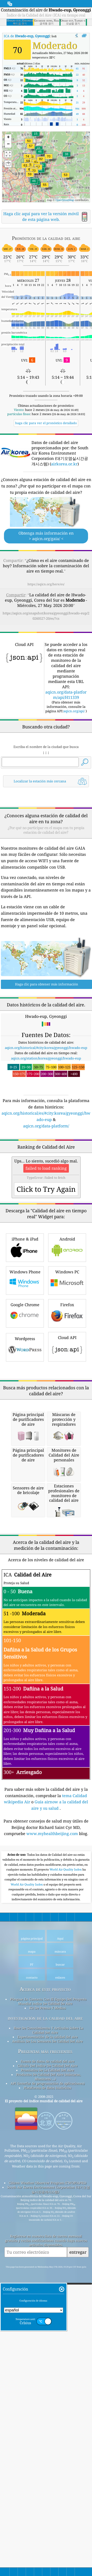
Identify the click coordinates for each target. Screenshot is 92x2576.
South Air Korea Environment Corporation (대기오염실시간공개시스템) (48, 2563)
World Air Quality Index (66, 2243)
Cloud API (67, 1566)
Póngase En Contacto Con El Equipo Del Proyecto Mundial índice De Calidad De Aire (48, 2375)
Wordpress (24, 1566)
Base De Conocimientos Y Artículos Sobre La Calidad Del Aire (48, 2404)
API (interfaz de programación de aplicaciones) (48, 2457)
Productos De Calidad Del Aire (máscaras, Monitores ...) (48, 2450)
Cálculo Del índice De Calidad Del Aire (47, 2439)
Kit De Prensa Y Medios (47, 2382)
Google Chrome (24, 1532)
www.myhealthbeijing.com (52, 2207)
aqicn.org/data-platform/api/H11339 (65, 769)
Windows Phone (24, 1500)
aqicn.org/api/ (74, 786)
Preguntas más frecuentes (45, 2425)
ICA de (27, 36)
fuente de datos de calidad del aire (47, 2435)
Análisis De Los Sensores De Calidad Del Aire (47, 2415)
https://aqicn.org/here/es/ (46, 584)
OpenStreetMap (64, 200)
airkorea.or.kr (64, 463)
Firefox (67, 1532)
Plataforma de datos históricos (47, 2461)
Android (67, 1467)
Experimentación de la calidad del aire (47, 2410)
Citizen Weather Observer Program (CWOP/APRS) (47, 2556)
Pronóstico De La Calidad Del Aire (47, 2444)
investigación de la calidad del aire (45, 2391)
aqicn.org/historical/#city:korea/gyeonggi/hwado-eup (46, 1175)
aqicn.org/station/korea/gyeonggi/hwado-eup (46, 1186)
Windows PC (67, 1500)
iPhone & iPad (24, 1467)
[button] (41, 161)
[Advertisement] (46, 672)
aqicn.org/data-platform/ (46, 1253)
